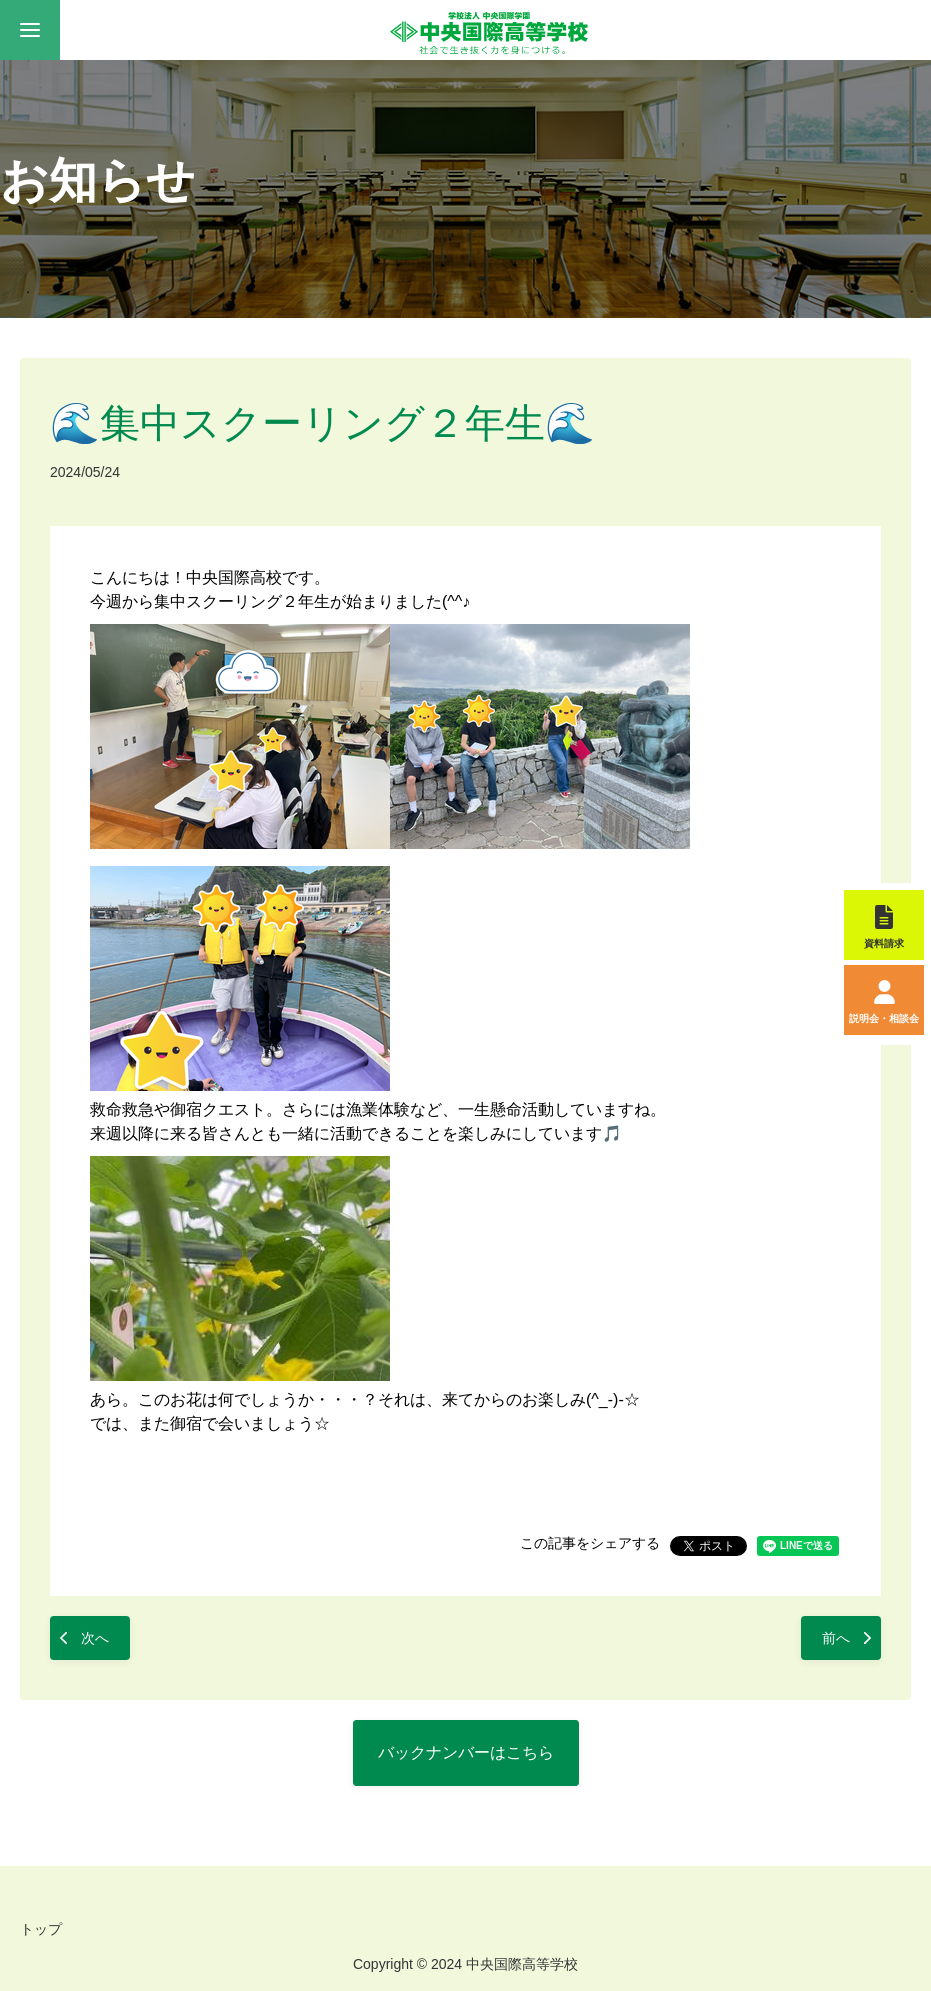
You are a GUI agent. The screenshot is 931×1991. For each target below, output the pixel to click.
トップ (41, 1929)
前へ (836, 1638)
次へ (95, 1638)
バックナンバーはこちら (466, 1752)
